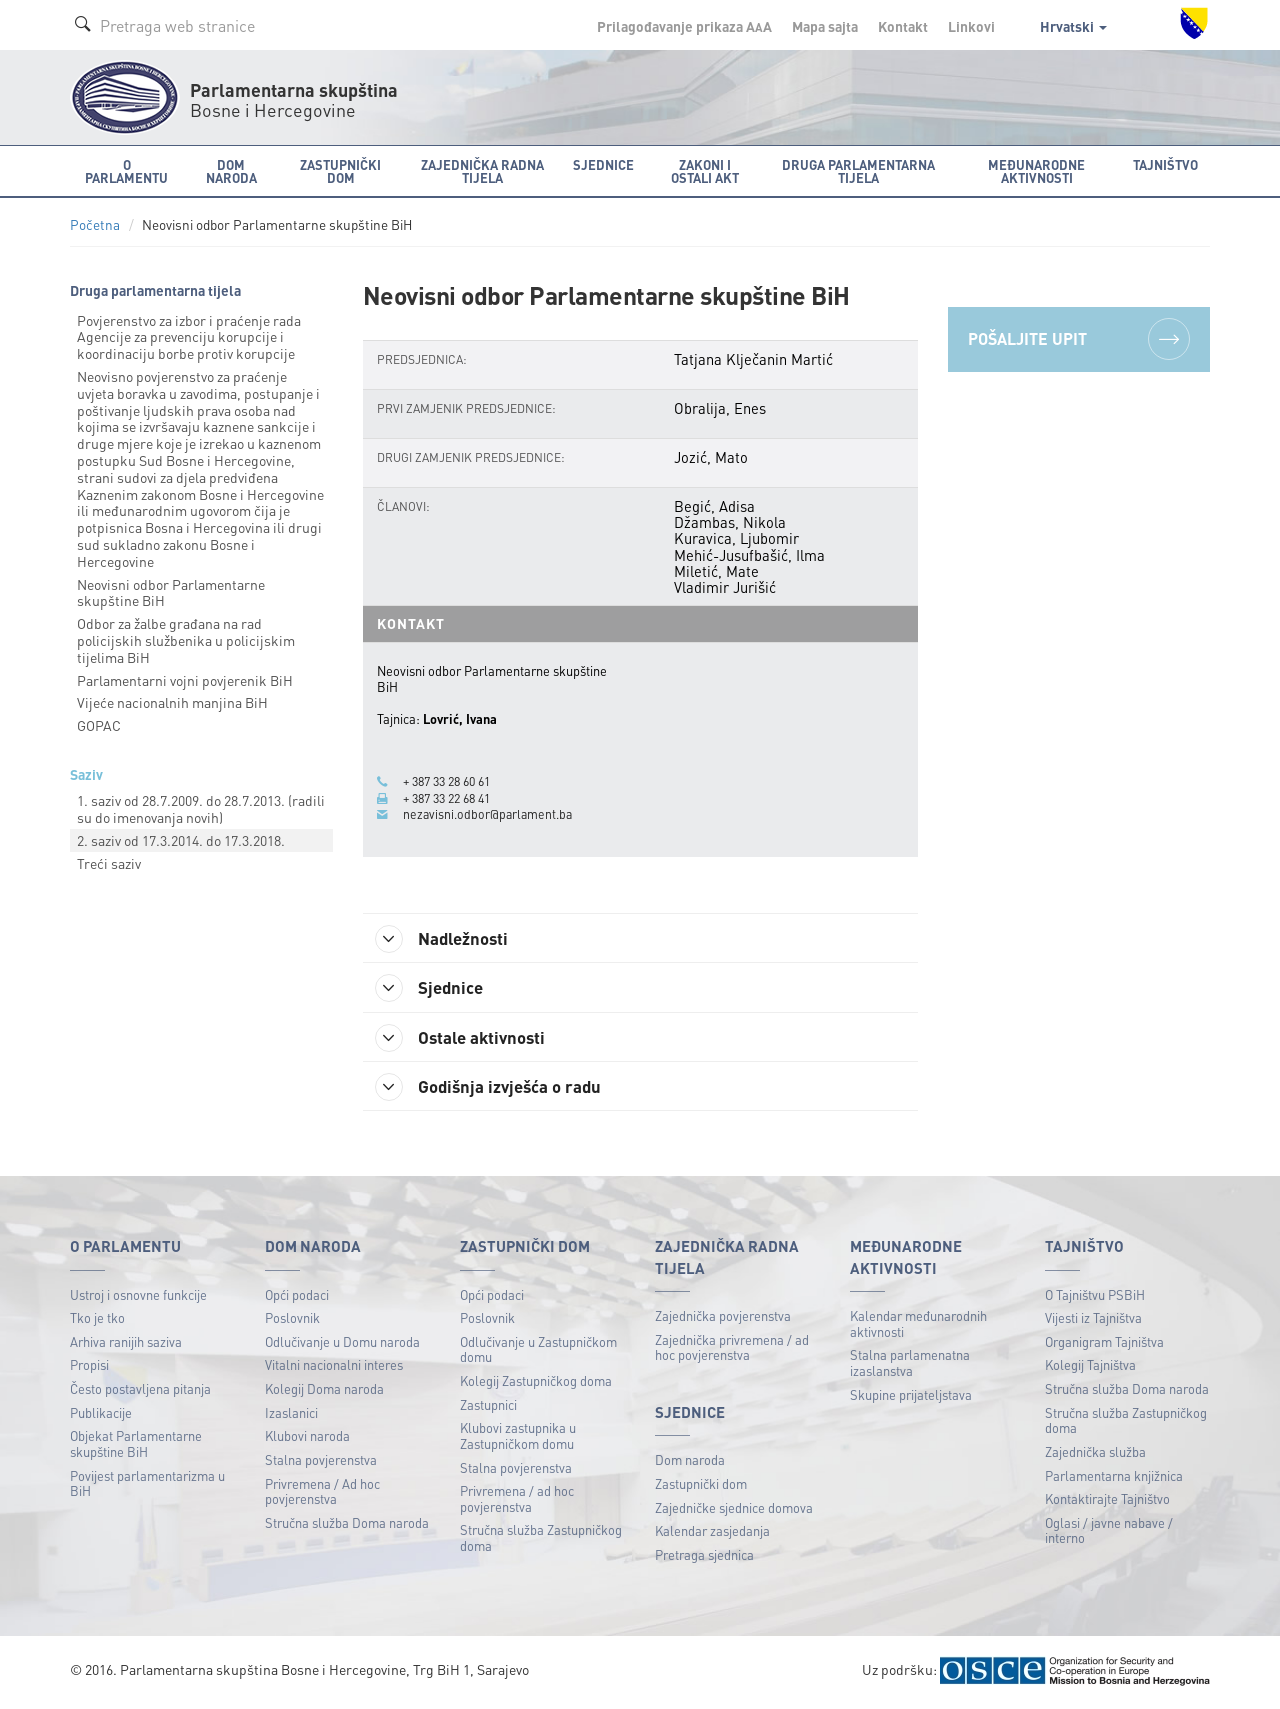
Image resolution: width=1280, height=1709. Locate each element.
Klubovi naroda (307, 1438)
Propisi (89, 1367)
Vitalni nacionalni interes (334, 1367)
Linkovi (971, 26)
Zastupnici (488, 1406)
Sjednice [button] (603, 164)
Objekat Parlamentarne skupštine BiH (136, 1446)
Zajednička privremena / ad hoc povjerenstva (732, 1349)
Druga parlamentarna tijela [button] (858, 171)
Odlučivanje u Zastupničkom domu (538, 1352)
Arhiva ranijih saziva (126, 1344)
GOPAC (99, 725)
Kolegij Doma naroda (324, 1391)
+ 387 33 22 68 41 (452, 798)
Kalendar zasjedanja (712, 1533)
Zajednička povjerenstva (723, 1318)
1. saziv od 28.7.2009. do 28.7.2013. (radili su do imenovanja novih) (201, 808)
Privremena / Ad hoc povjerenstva (322, 1493)
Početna (95, 224)
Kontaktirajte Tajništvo (1107, 1501)
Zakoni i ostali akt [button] (705, 171)
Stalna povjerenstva (321, 1462)
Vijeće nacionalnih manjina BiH (172, 702)
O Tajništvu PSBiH (1095, 1296)
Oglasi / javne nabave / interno (1109, 1532)
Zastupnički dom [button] (340, 171)
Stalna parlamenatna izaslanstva (910, 1365)
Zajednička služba (1095, 1454)
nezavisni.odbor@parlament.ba (489, 814)
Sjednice (434, 989)
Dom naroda (690, 1462)
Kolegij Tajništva (1090, 1367)
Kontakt (903, 26)
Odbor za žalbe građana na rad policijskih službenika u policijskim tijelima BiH (186, 640)
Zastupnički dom (701, 1486)
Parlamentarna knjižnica (1114, 1477)
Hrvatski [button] (1073, 26)
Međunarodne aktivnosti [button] (1036, 171)
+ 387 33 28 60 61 (452, 781)
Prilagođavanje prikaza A (684, 26)
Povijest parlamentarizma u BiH (147, 1485)
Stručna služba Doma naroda (347, 1524)
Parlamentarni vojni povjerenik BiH (185, 680)
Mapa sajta (825, 26)
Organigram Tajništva (1104, 1344)
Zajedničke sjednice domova (734, 1509)
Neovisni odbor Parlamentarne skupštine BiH (171, 592)
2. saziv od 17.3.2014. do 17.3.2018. (181, 840)
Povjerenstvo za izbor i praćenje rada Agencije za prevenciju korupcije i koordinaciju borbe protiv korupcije (189, 337)
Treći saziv (109, 863)
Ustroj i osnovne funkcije (138, 1296)
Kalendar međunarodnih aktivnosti (918, 1326)
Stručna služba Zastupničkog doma (541, 1540)
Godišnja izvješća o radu (496, 1089)
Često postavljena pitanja (140, 1391)
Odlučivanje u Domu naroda (342, 1344)
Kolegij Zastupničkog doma (536, 1383)
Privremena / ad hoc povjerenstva (517, 1501)
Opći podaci (297, 1296)
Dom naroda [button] (231, 171)
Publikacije (101, 1414)
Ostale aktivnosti (467, 1039)
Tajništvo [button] (1165, 164)
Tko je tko (97, 1320)
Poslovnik (292, 1320)
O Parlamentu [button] (126, 171)
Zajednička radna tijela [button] (482, 171)
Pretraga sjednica (704, 1557)
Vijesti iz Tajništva (1093, 1320)
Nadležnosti (448, 938)
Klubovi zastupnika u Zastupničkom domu (518, 1438)
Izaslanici (291, 1414)
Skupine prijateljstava (911, 1396)
